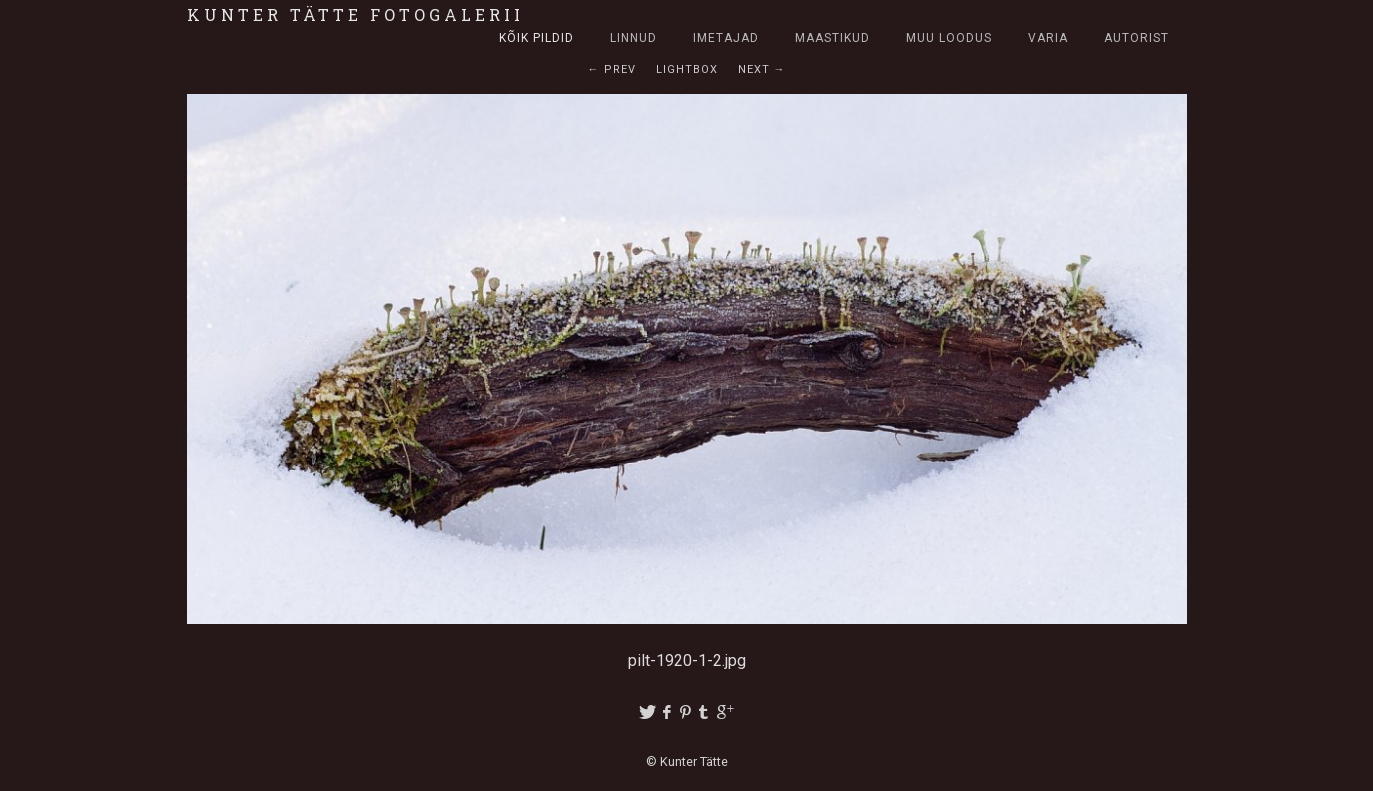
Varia (1048, 38)
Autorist (1136, 38)
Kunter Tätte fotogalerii (355, 14)
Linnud (633, 38)
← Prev (612, 69)
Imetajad (726, 38)
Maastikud (832, 38)
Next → (762, 69)
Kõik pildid (536, 38)
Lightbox (687, 69)
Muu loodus (949, 38)
